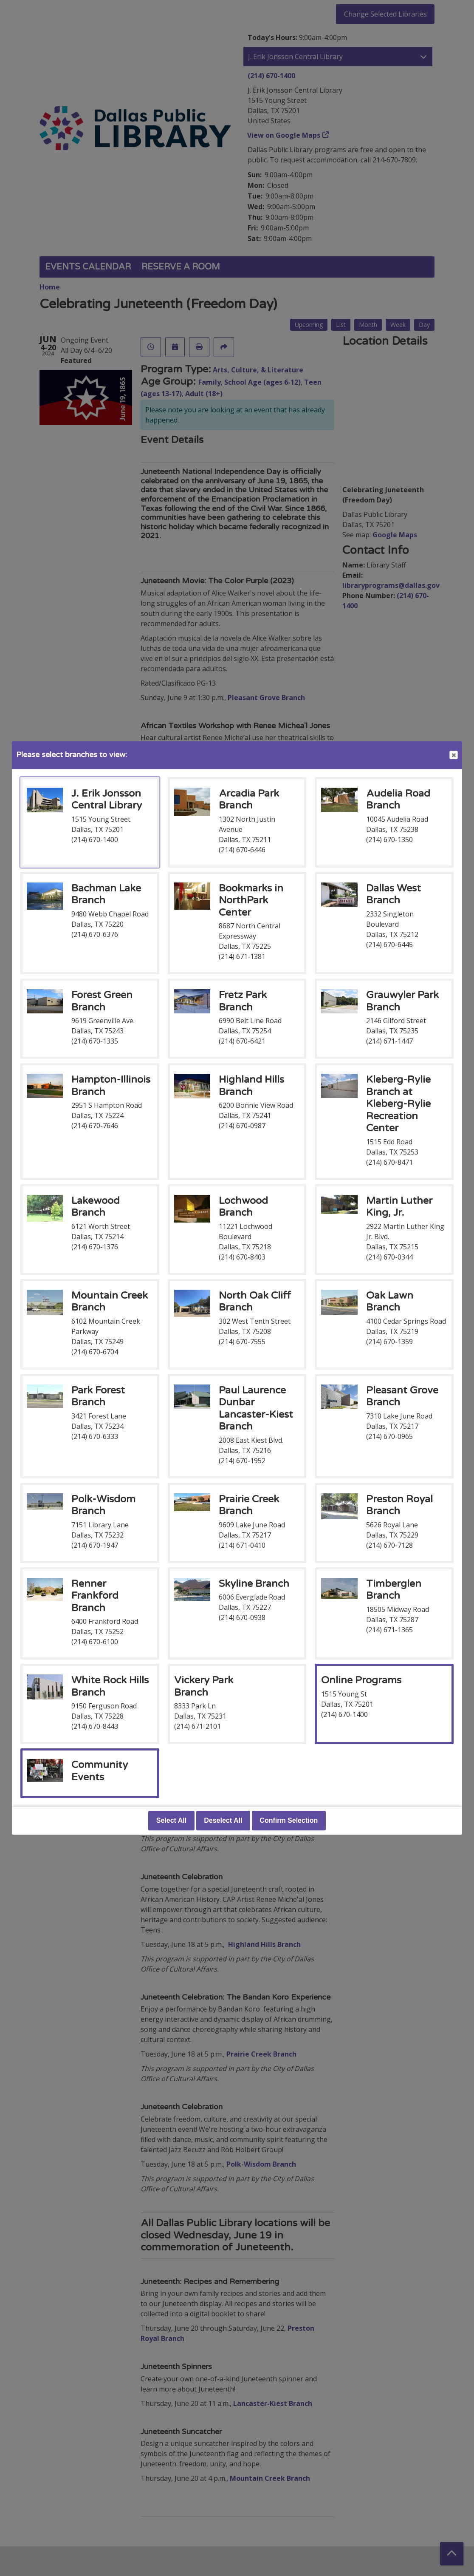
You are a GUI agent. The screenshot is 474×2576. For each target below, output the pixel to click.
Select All (171, 1820)
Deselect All (223, 1820)
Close (453, 755)
